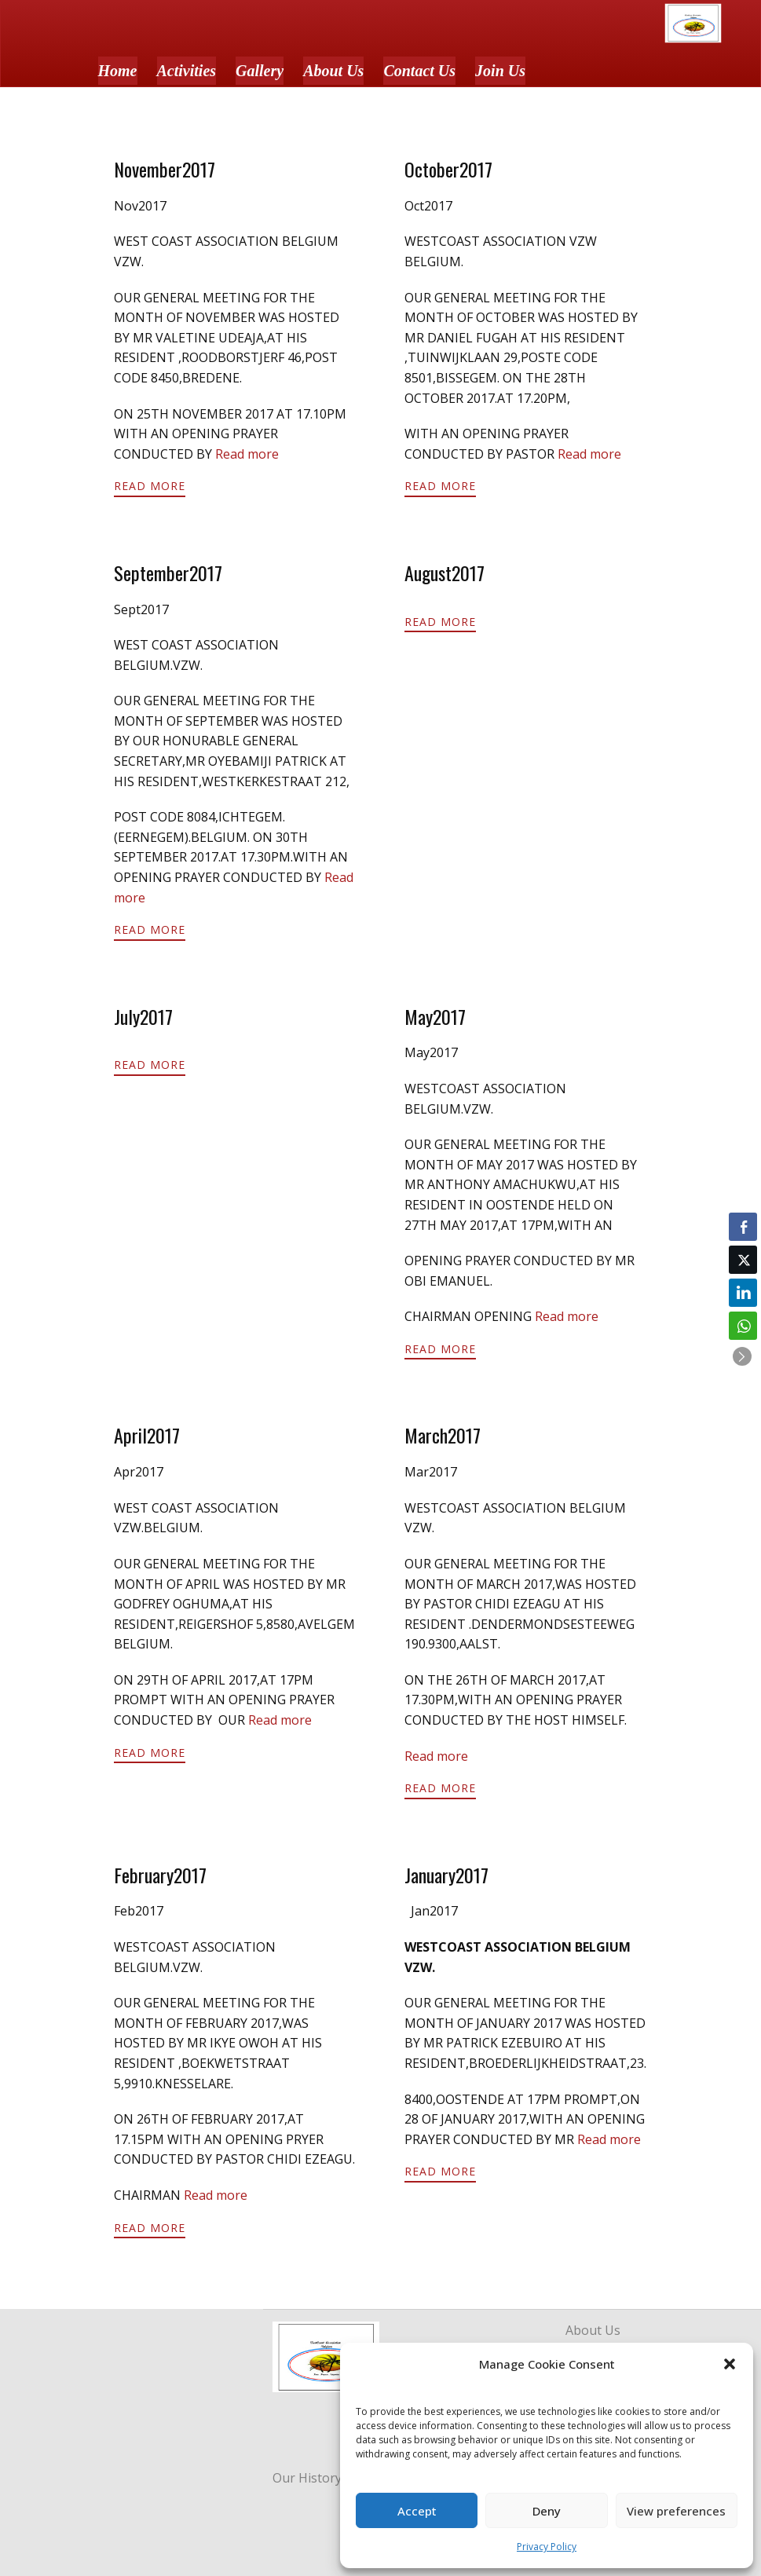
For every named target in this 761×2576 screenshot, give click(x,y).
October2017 (448, 169)
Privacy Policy (546, 2546)
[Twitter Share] (743, 1260)
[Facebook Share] (743, 1227)
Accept (417, 2511)
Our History (307, 2477)
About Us (333, 70)
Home (117, 70)
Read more (247, 454)
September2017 (168, 572)
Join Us (500, 70)
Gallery (260, 70)
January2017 (446, 1875)
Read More (149, 485)
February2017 (160, 1875)
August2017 (444, 572)
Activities (187, 70)
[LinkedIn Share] (743, 1293)
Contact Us (419, 70)
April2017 (147, 1435)
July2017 (143, 1016)
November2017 (164, 169)
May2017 (435, 1016)
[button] (729, 2364)
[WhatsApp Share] (743, 1326)
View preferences (676, 2511)
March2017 (442, 1435)
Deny (546, 2511)
